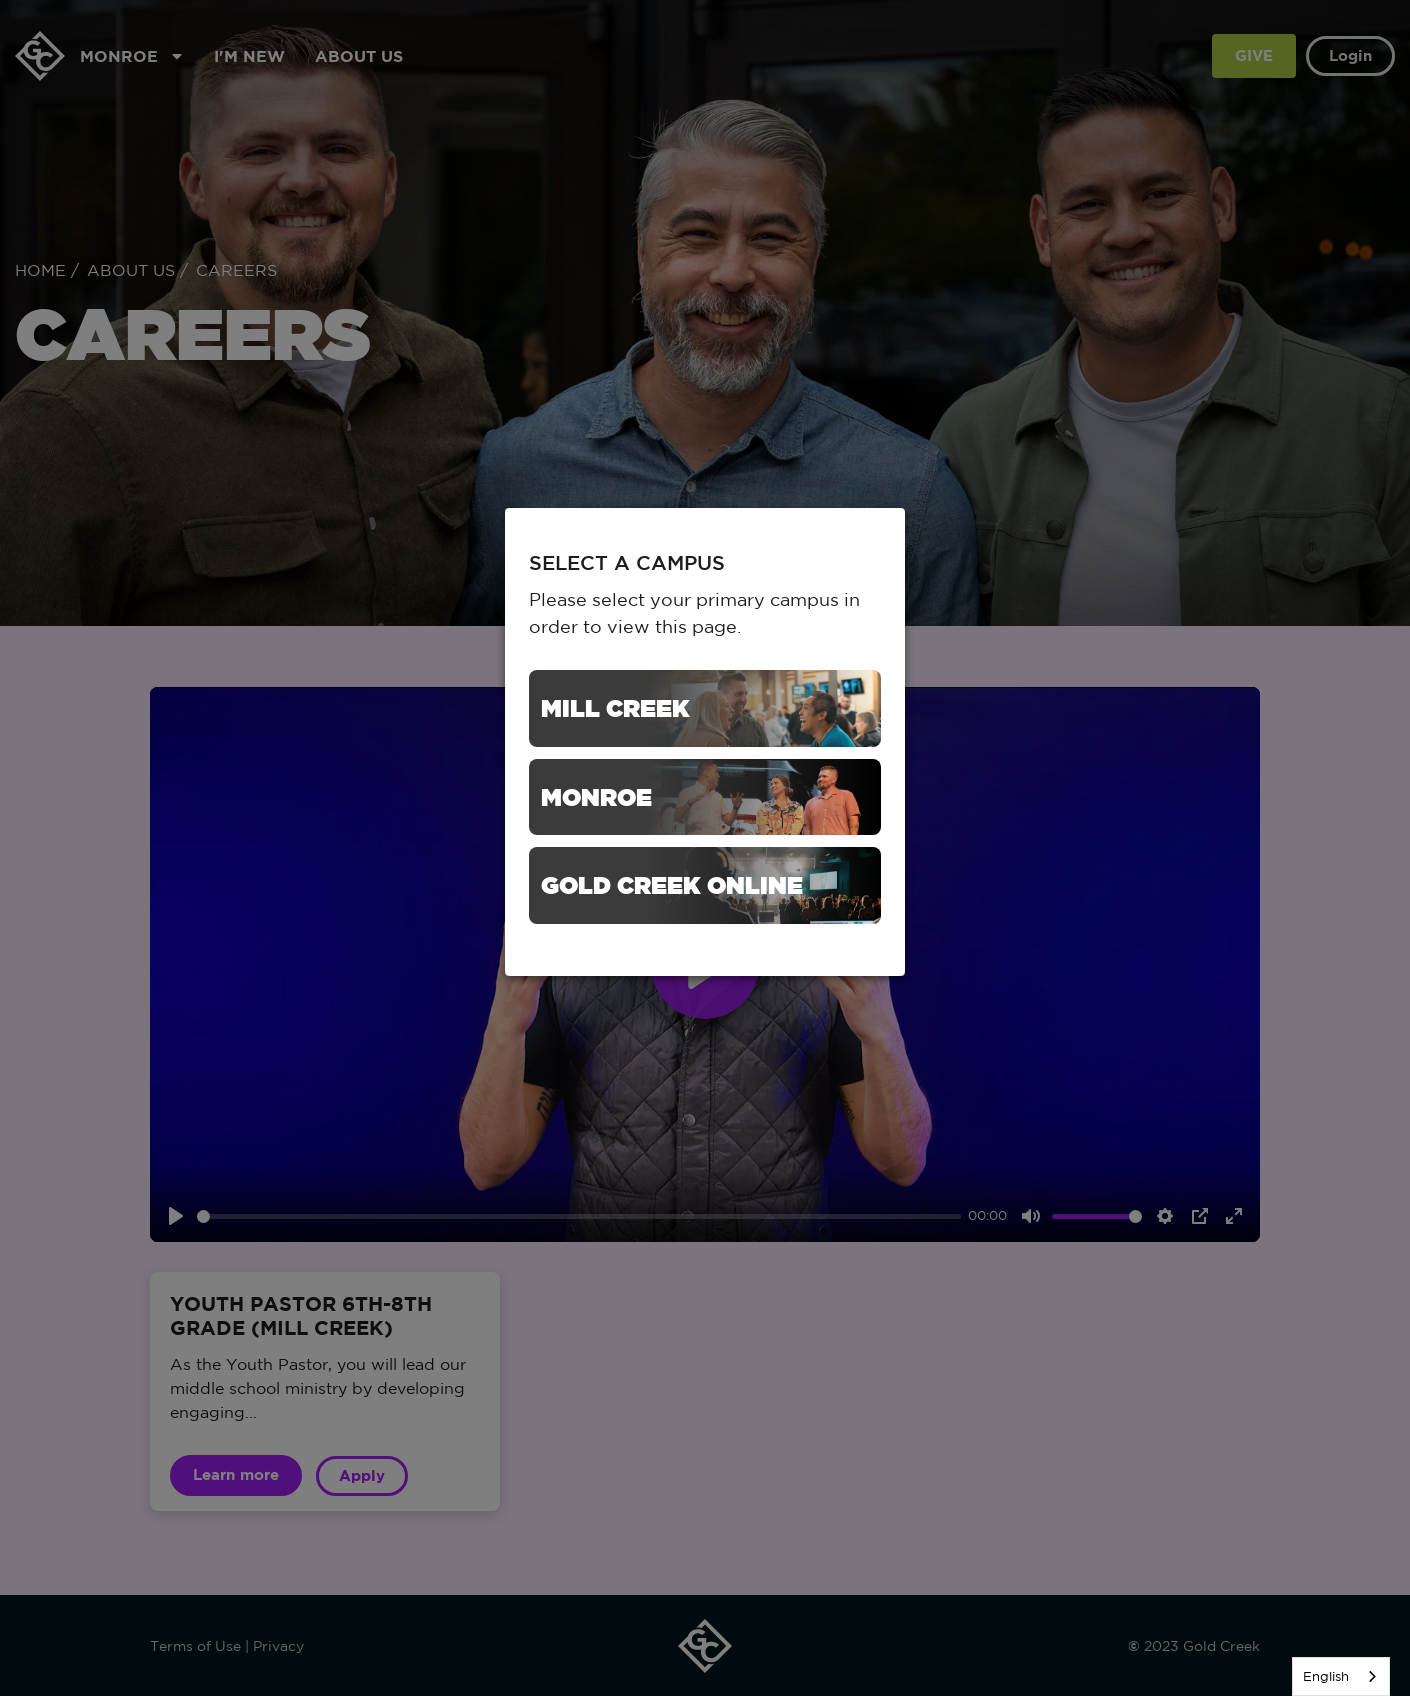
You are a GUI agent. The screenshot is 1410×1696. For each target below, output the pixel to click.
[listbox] (1341, 1676)
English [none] (1326, 1676)
